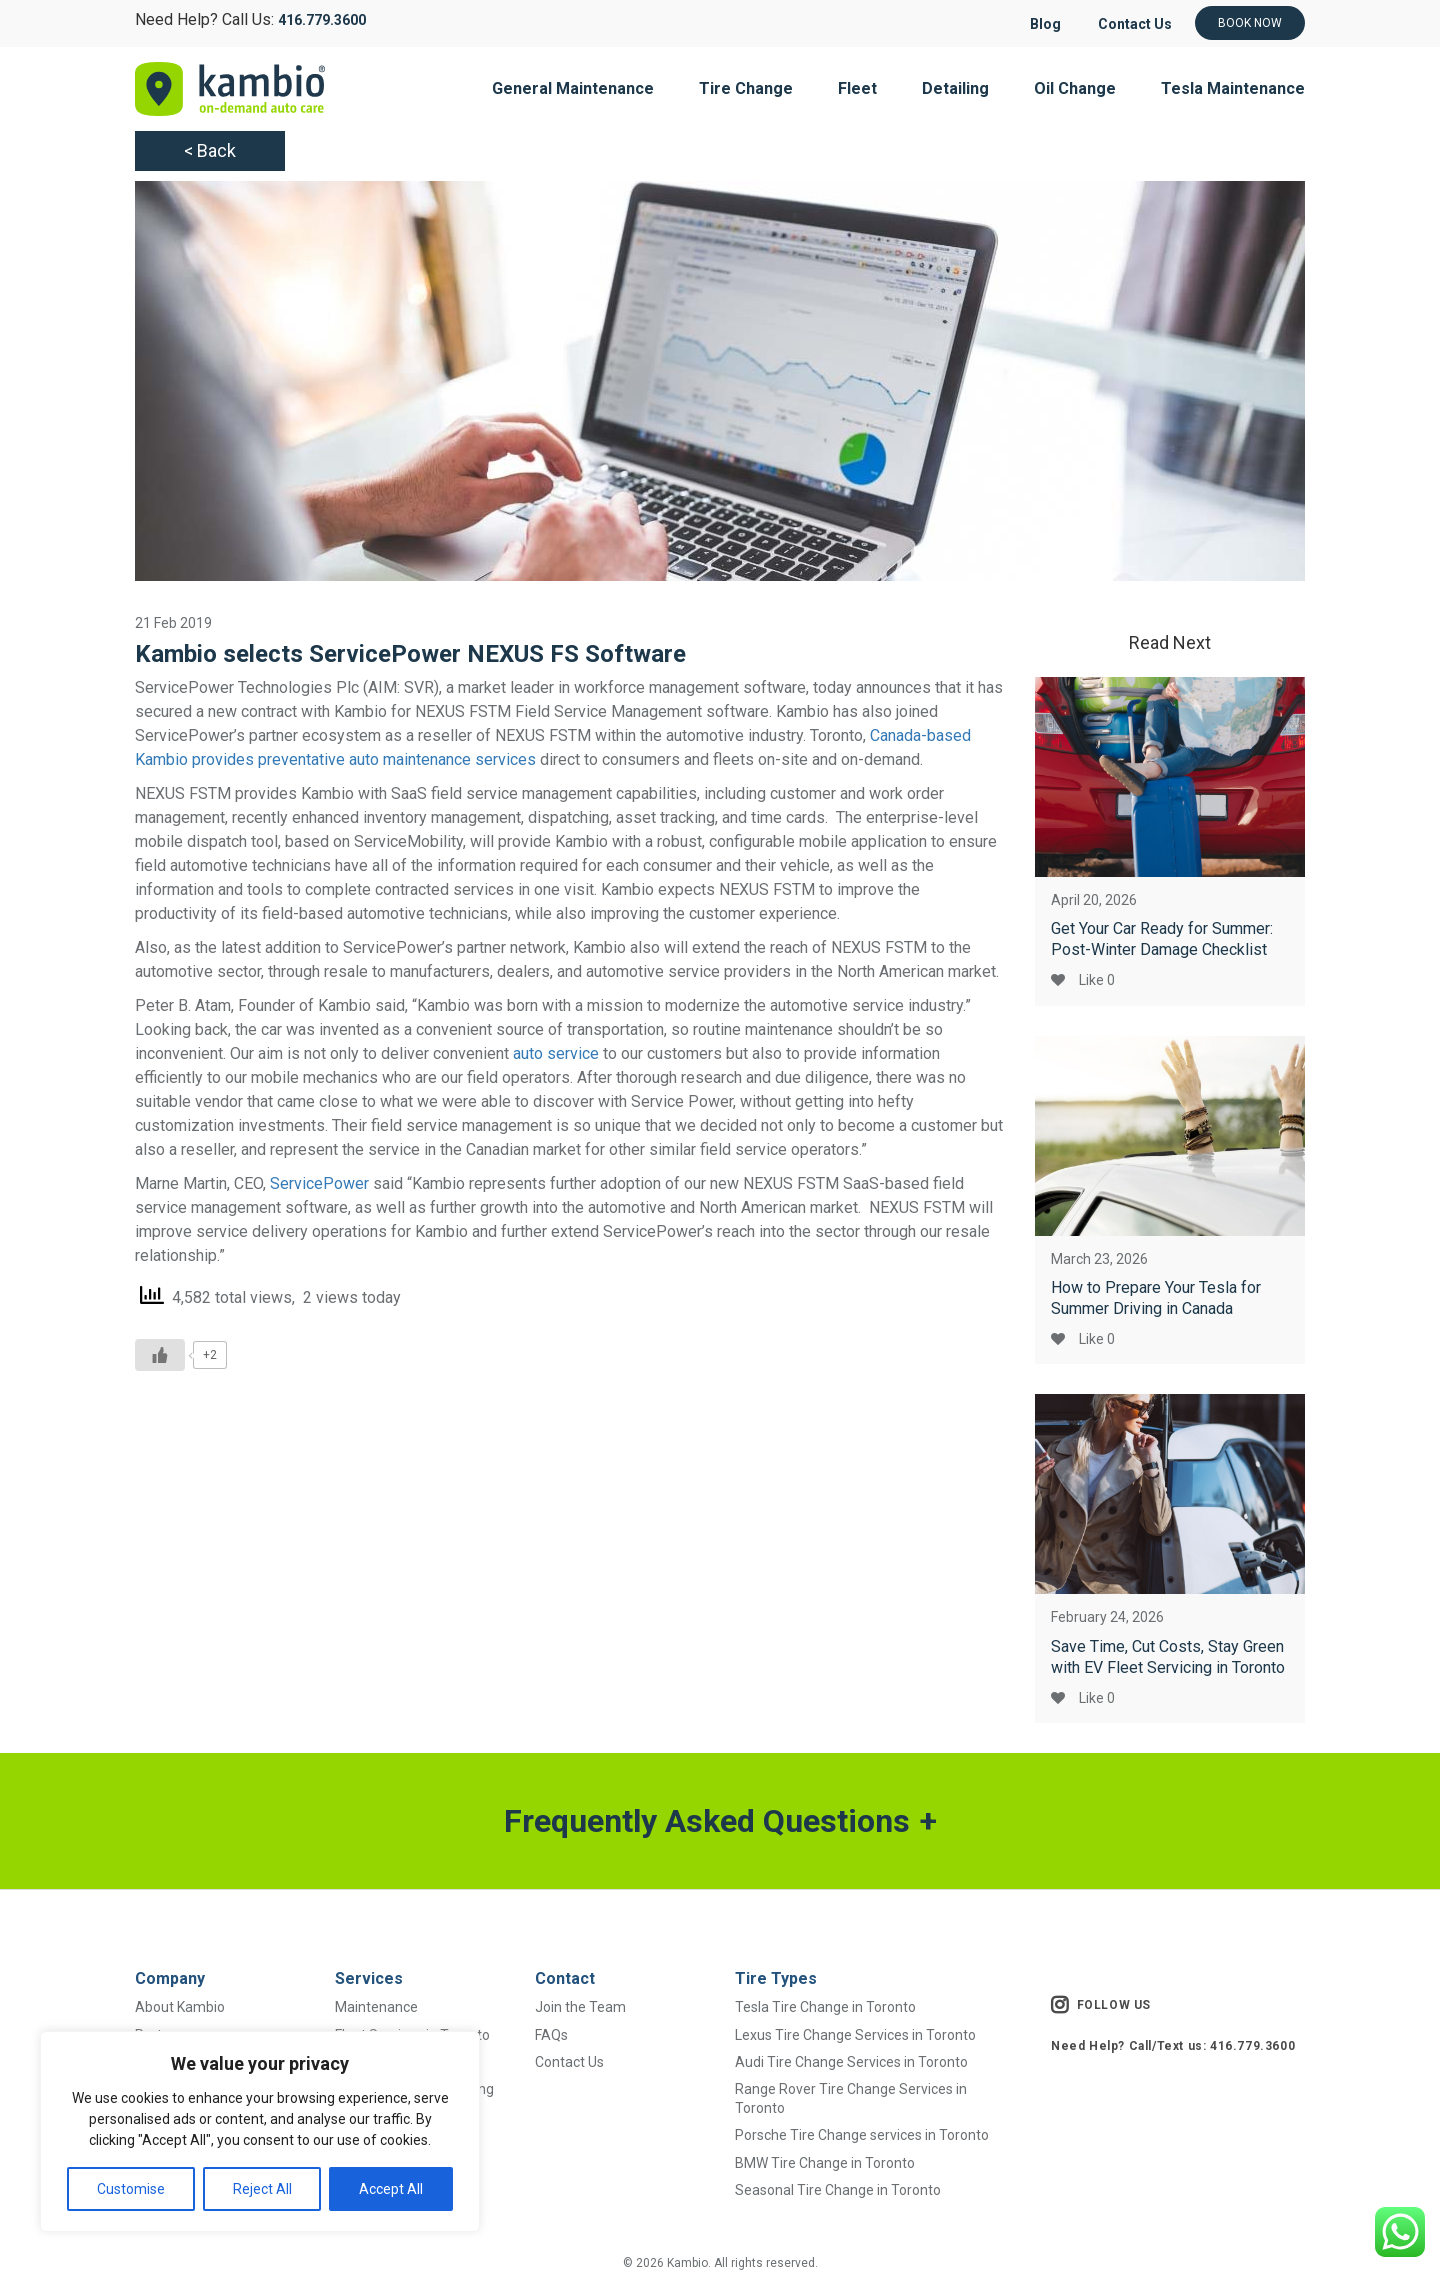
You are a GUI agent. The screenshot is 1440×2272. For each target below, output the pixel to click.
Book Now (1250, 23)
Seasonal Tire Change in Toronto (838, 2190)
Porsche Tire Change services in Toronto (862, 2135)
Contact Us (1131, 24)
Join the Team (580, 2007)
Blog (1036, 24)
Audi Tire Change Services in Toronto (851, 2062)
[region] (260, 2131)
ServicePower (319, 1183)
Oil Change (1075, 88)
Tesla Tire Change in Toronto (825, 2007)
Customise (131, 2189)
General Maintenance (573, 88)
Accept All (391, 2189)
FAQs (551, 2035)
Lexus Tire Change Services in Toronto (855, 2035)
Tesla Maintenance (1233, 88)
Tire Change (746, 88)
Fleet (857, 88)
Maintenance (376, 2007)
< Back (210, 150)
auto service (556, 1053)
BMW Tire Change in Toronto (825, 2163)
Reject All (262, 2189)
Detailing (955, 88)
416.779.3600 (322, 20)
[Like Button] (160, 1355)
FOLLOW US (1101, 2005)
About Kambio (180, 2007)
